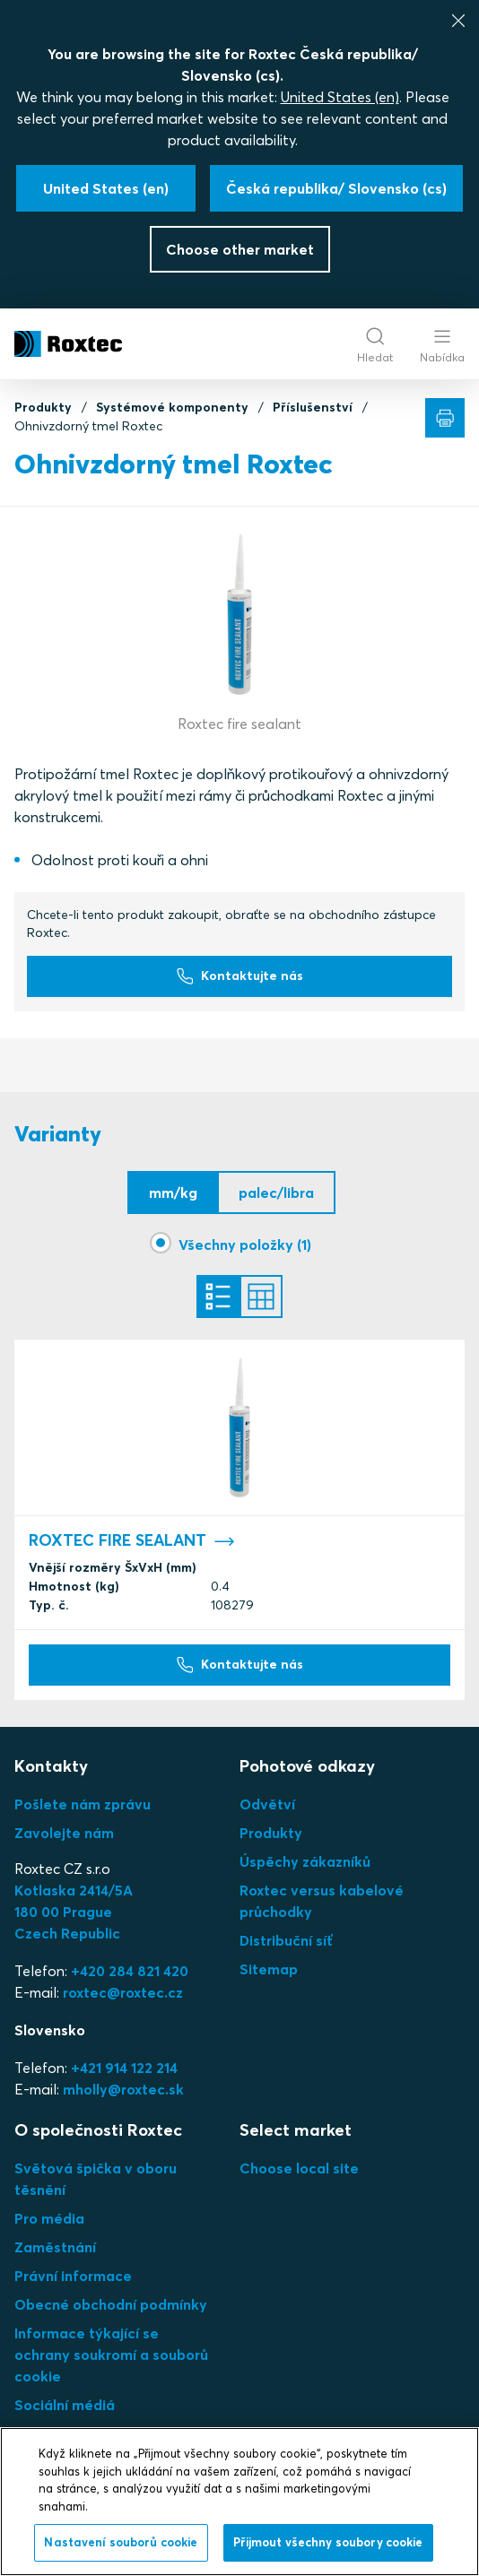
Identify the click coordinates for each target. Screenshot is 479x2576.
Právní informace (73, 2276)
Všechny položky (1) (245, 1244)
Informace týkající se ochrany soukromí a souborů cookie (111, 2354)
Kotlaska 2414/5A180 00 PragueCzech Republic (73, 1911)
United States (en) (340, 97)
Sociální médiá (64, 2405)
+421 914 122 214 (124, 2068)
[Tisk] (445, 418)
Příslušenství (313, 407)
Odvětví (267, 1804)
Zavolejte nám (64, 1833)
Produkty (43, 407)
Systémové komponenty (172, 407)
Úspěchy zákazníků (305, 1861)
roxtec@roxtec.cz (123, 1992)
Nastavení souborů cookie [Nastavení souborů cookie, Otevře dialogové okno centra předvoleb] (120, 2542)
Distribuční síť (286, 1940)
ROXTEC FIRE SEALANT (132, 1541)
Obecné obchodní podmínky (110, 2304)
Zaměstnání (55, 2247)
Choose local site (299, 2168)
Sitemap (269, 1969)
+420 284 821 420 (129, 1971)
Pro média (49, 2218)
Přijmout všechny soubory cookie (328, 2542)
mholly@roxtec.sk (123, 2089)
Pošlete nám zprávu (82, 1804)
